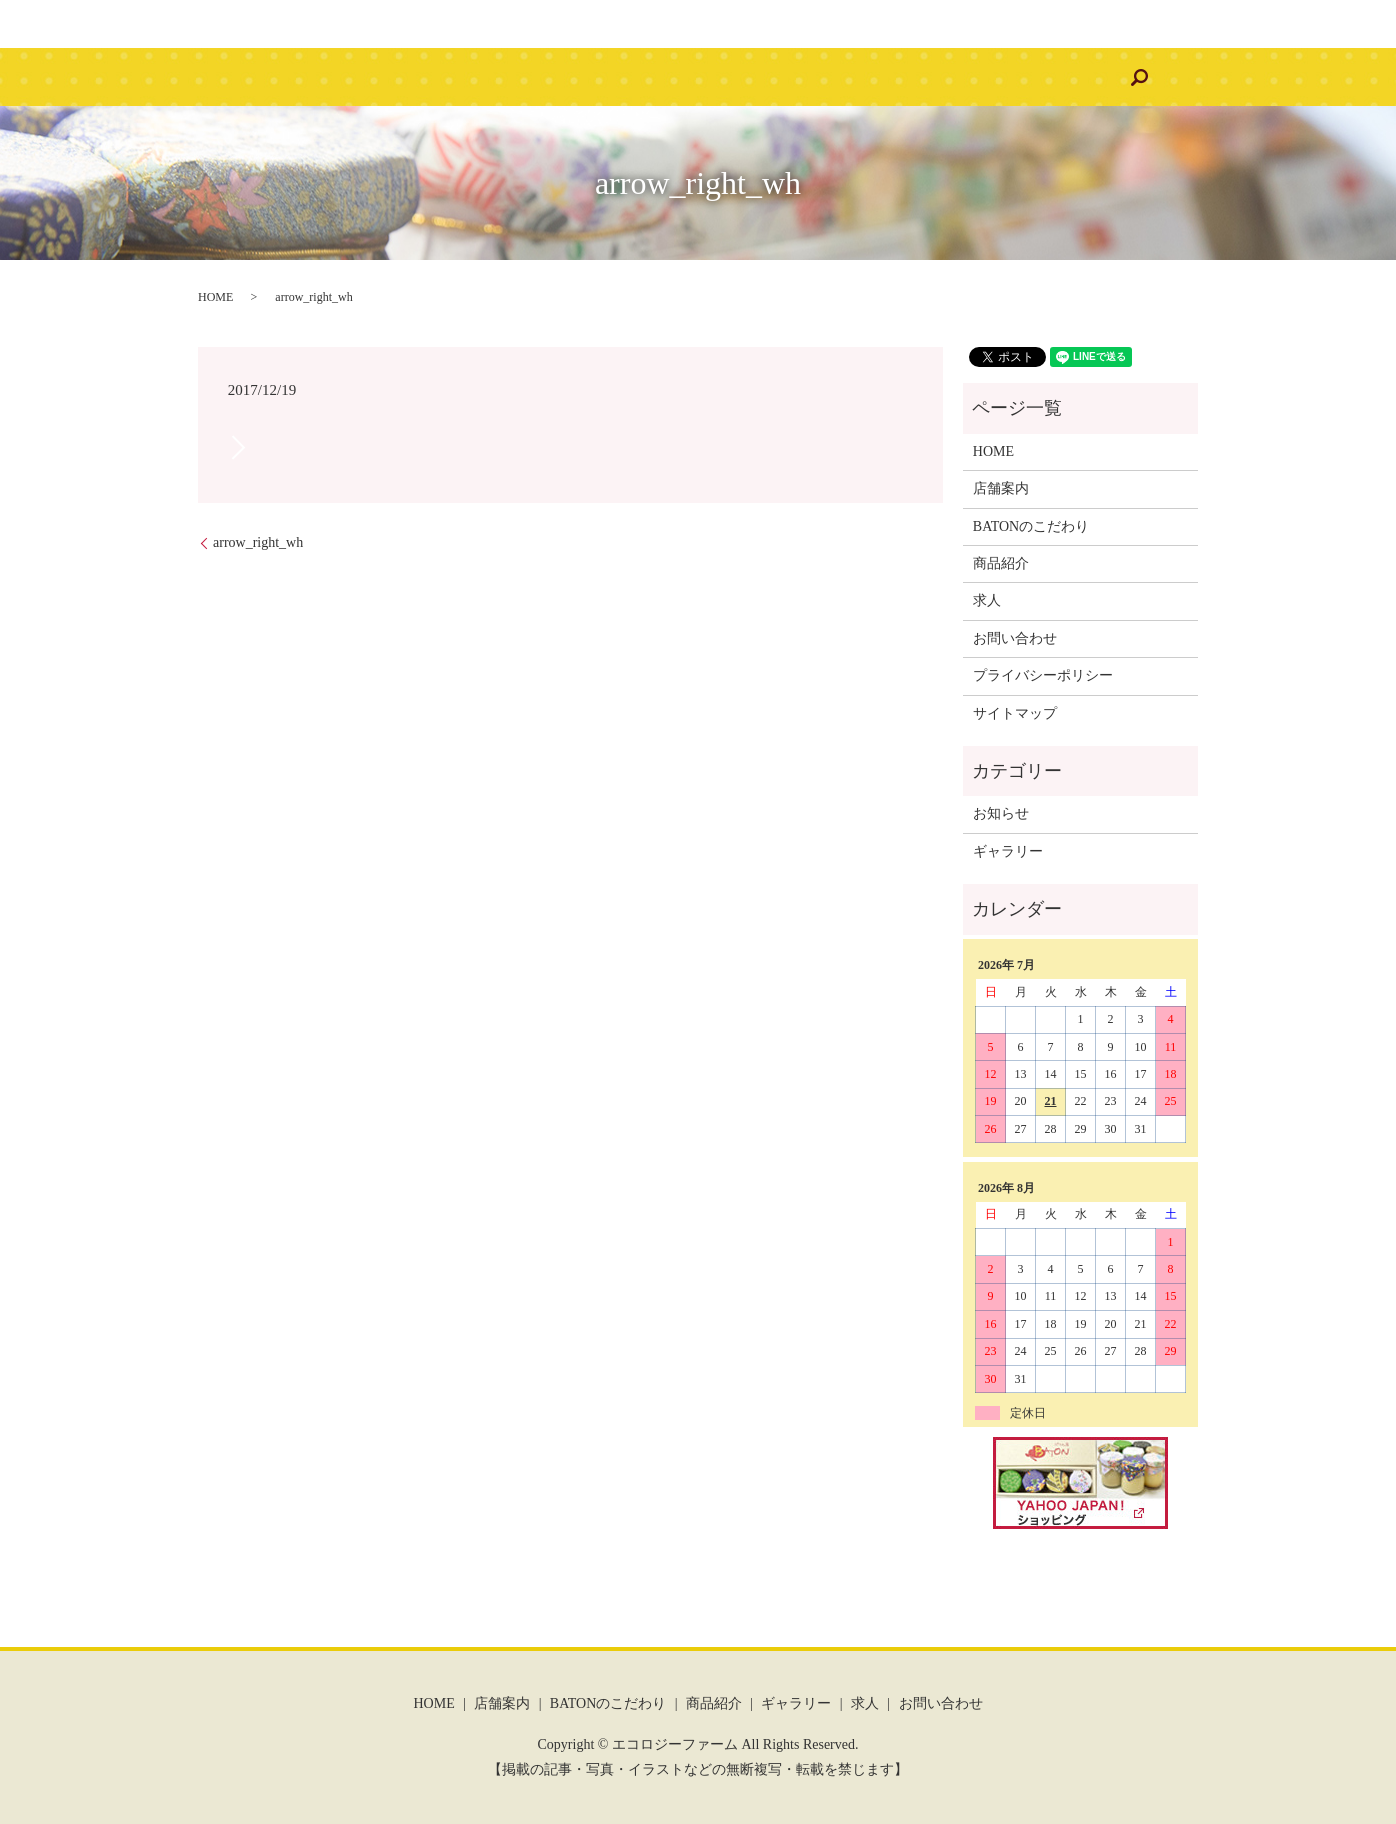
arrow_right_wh (258, 542)
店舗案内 (442, 77)
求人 (861, 77)
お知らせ (1001, 813)
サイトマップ (1015, 713)
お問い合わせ (951, 77)
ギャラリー (779, 77)
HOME (360, 77)
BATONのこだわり (562, 77)
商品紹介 (682, 77)
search (1041, 77)
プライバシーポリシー (1043, 675)
